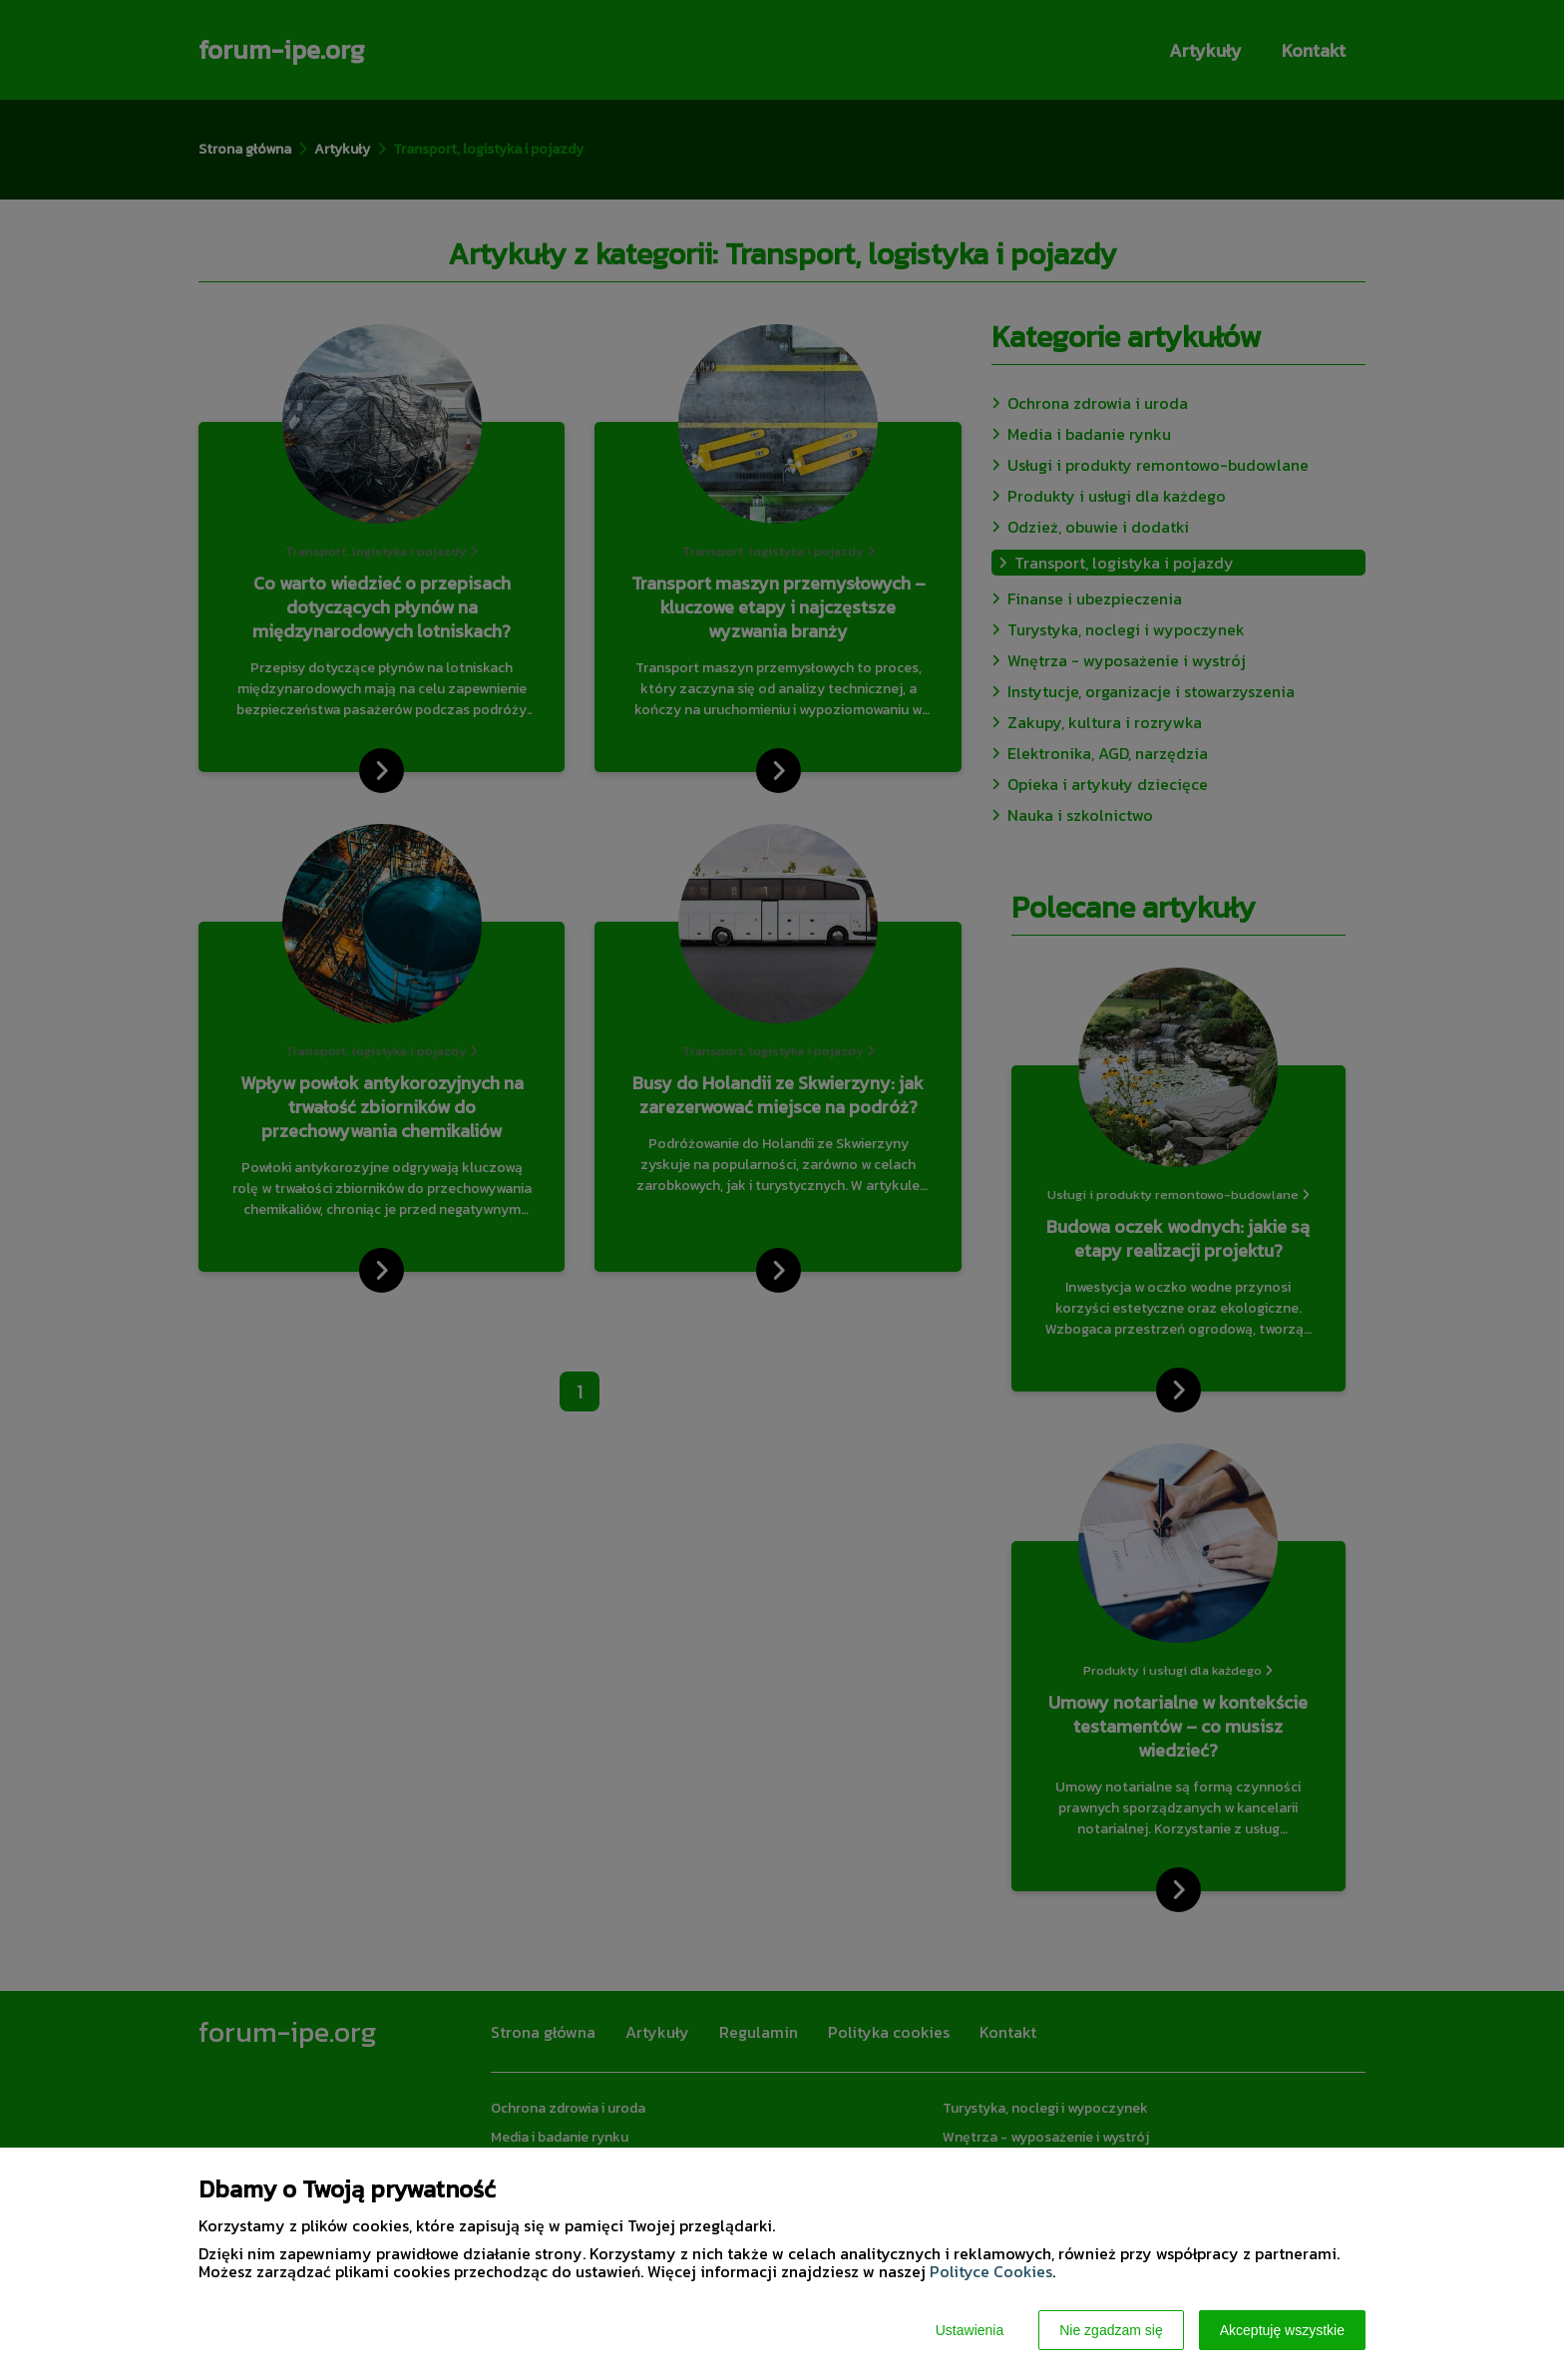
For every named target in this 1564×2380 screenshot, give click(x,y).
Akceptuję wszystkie (1282, 2330)
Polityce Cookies (991, 2271)
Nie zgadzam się (1111, 2330)
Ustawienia (969, 2330)
